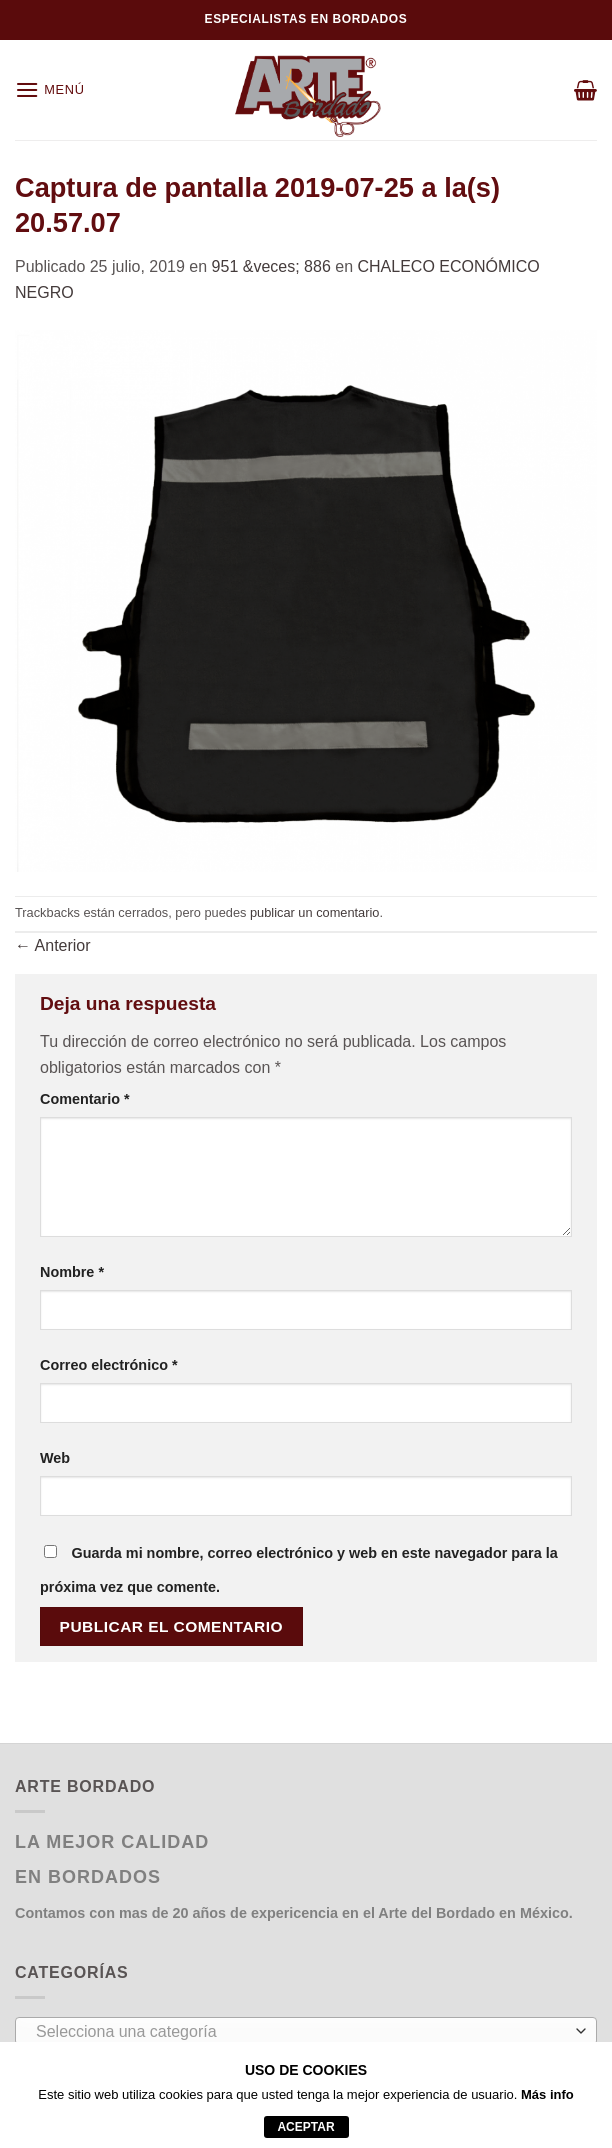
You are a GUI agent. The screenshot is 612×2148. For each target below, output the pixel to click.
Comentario (85, 1099)
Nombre (72, 1272)
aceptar (305, 2127)
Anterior (53, 945)
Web (55, 1458)
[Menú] (50, 89)
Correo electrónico (109, 1365)
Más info (547, 2094)
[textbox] (301, 2032)
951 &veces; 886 (271, 266)
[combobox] (306, 2031)
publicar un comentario (314, 912)
